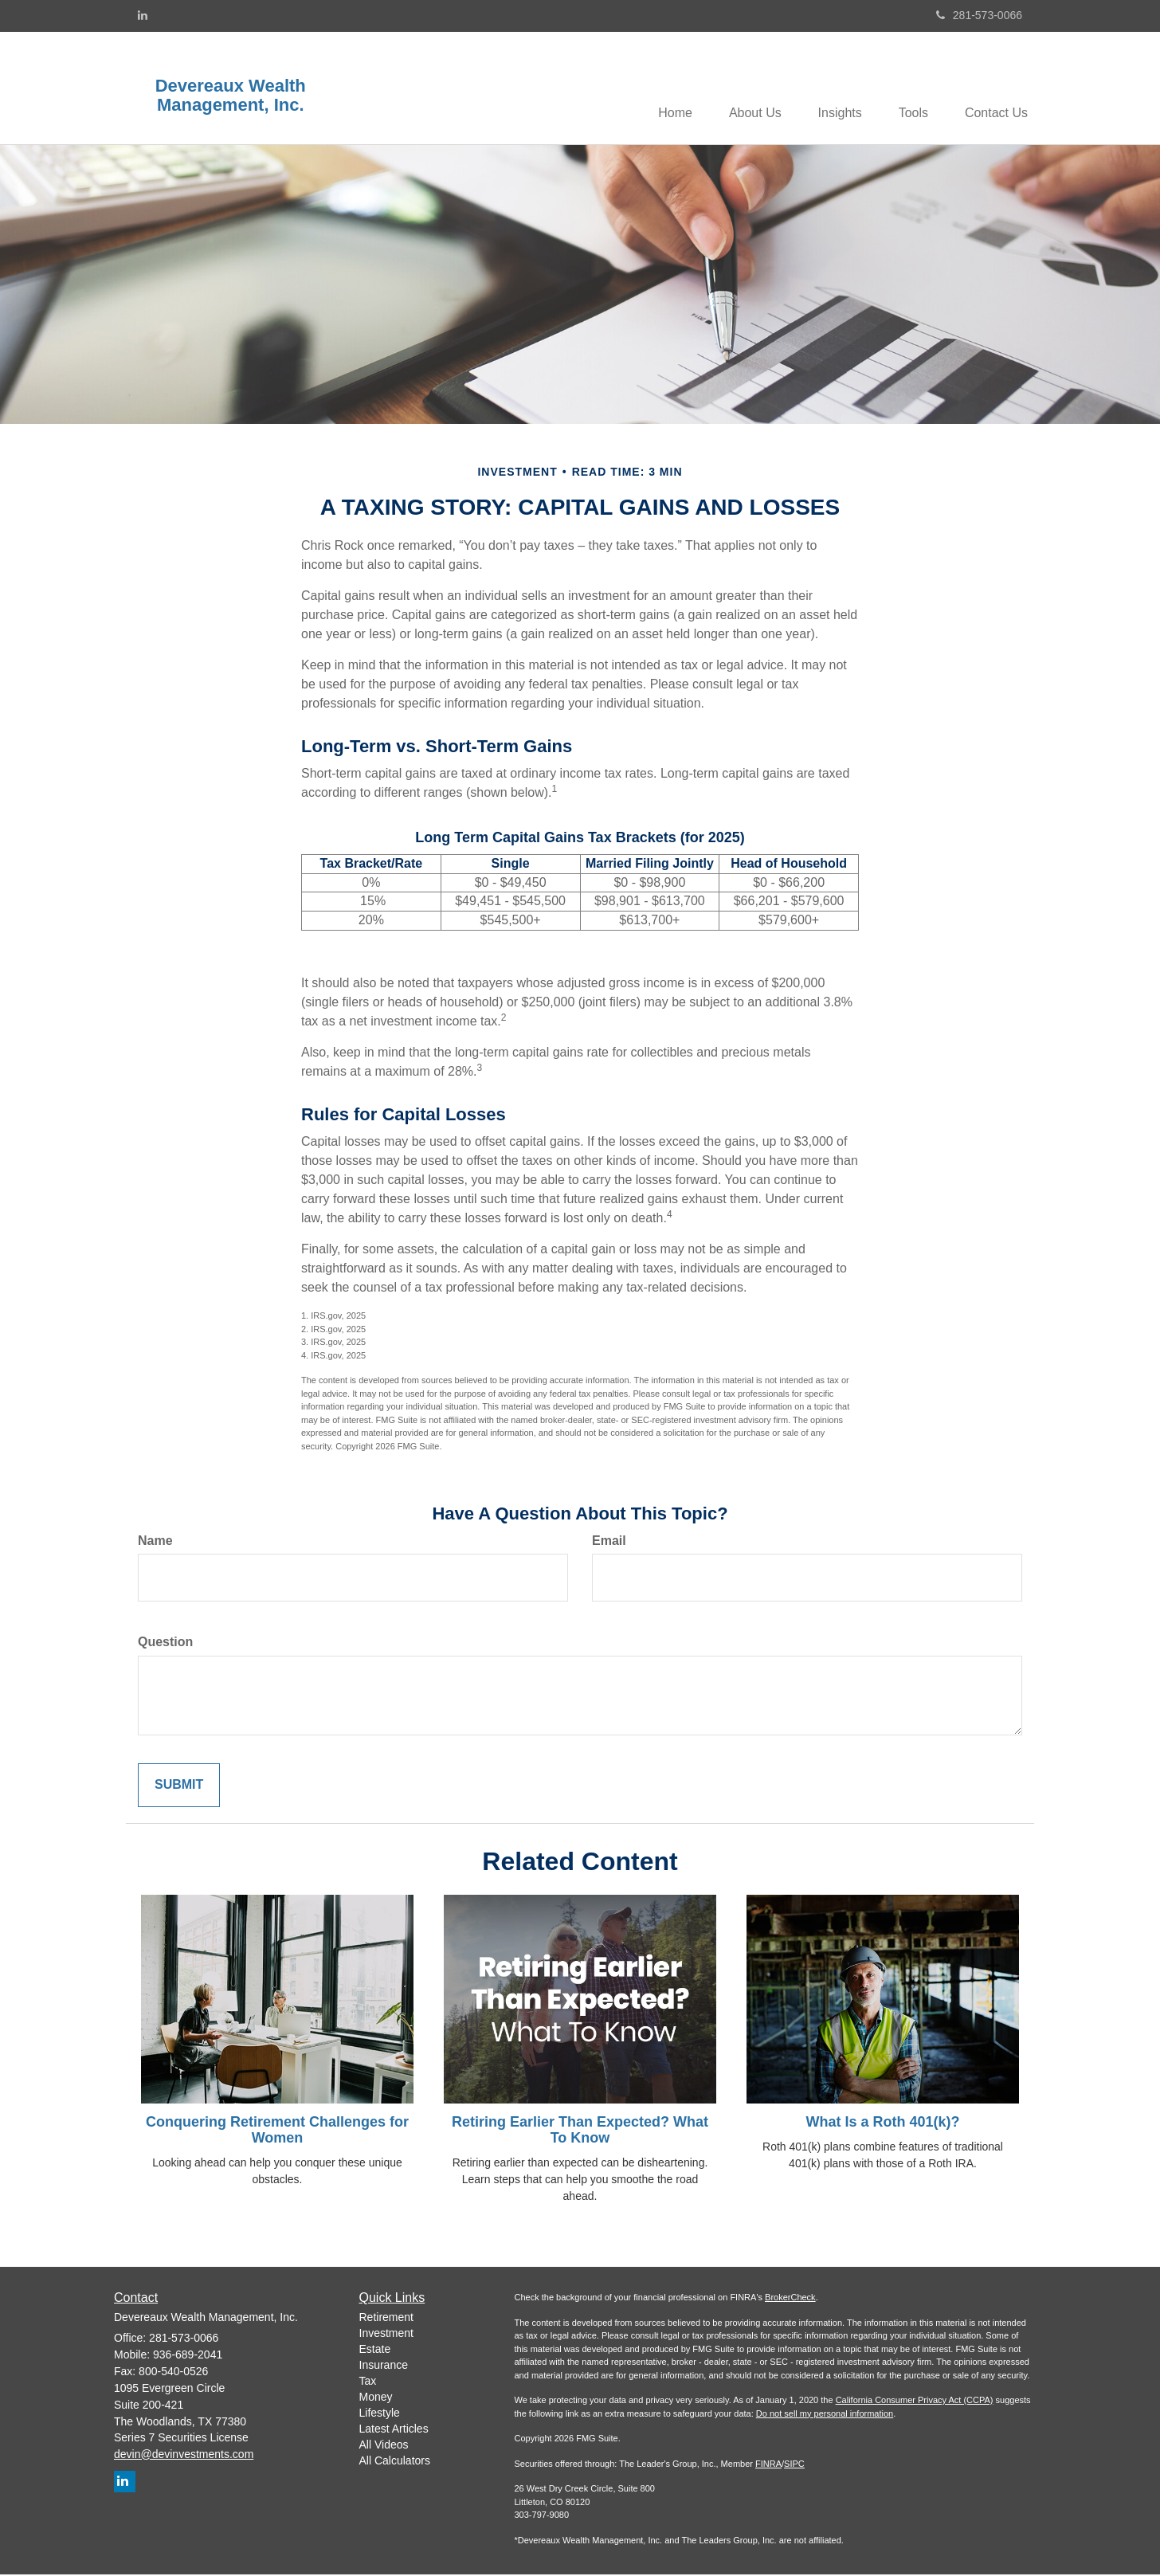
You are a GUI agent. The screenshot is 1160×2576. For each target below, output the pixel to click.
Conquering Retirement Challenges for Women (277, 2131)
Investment (386, 2333)
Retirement (386, 2317)
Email (609, 1541)
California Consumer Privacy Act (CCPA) (914, 2401)
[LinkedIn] (142, 15)
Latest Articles (394, 2429)
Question (165, 1643)
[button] (744, 88)
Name (155, 1541)
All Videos (384, 2445)
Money (376, 2397)
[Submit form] (179, 1787)
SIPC (794, 2464)
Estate (375, 2349)
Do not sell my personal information (824, 2414)
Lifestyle (379, 2413)
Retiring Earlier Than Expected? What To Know (580, 2131)
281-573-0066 (979, 15)
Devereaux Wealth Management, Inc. (230, 95)
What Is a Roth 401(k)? (882, 2123)
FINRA (768, 2464)
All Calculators (394, 2461)
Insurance (383, 2365)
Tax (368, 2381)
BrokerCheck (790, 2299)
